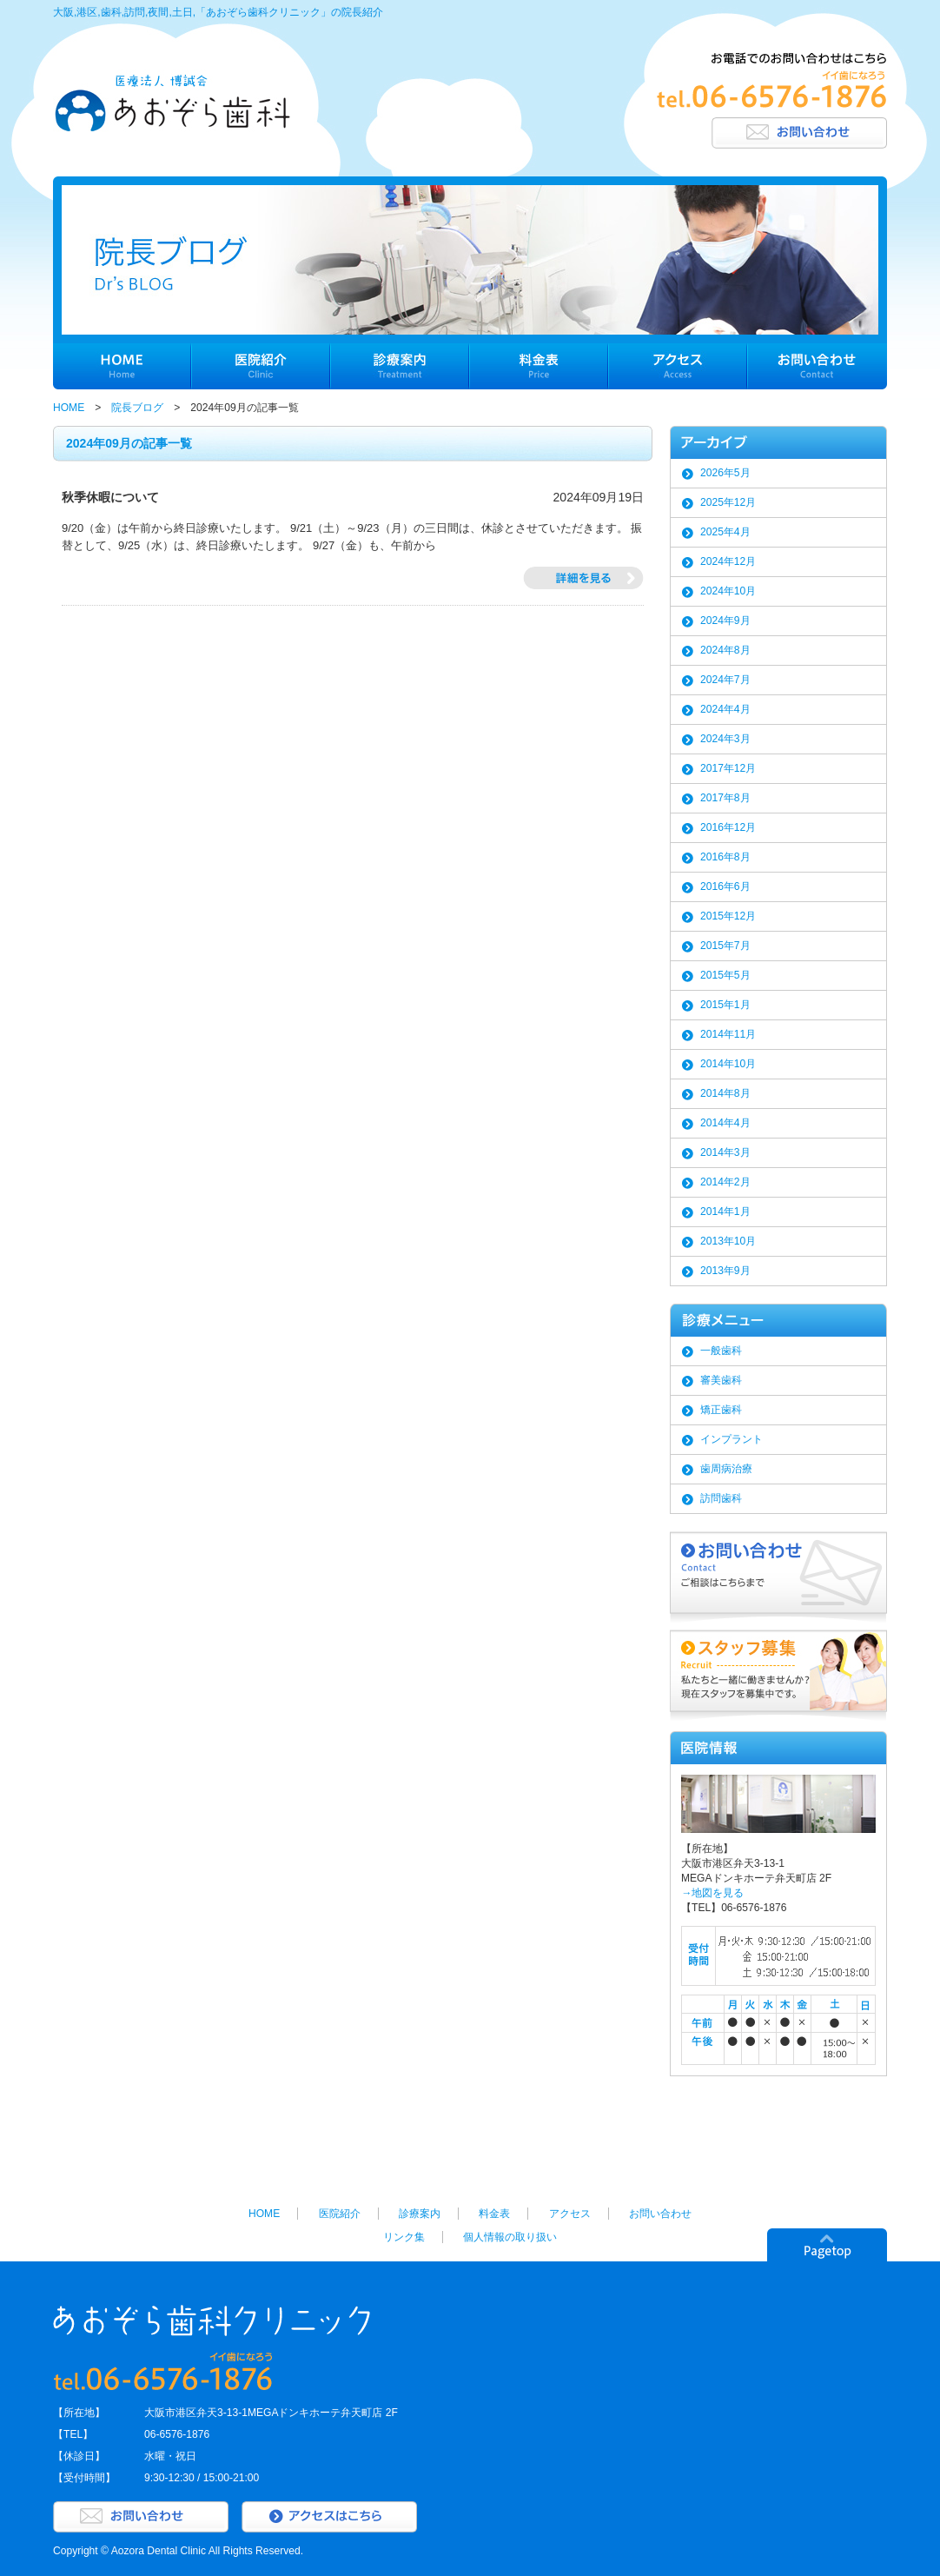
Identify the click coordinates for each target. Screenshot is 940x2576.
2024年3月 (725, 739)
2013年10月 (728, 1241)
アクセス (570, 2214)
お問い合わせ (660, 2214)
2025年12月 (728, 502)
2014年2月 (725, 1182)
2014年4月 (725, 1123)
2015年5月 (725, 975)
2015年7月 (725, 945)
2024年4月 (725, 709)
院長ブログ (137, 408)
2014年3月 (725, 1152)
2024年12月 (728, 561)
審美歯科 (721, 1380)
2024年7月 (725, 680)
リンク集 (404, 2237)
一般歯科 (721, 1350)
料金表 (494, 2214)
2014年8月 (725, 1093)
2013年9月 (725, 1271)
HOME (68, 408)
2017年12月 (728, 768)
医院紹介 (340, 2214)
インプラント (731, 1439)
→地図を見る (712, 1893)
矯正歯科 (721, 1410)
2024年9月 (725, 620)
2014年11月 (728, 1034)
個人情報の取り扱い (510, 2237)
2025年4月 (725, 532)
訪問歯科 (721, 1498)
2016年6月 (725, 886)
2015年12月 (728, 916)
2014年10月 (728, 1064)
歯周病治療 (726, 1469)
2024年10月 (728, 591)
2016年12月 (728, 827)
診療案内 (419, 2214)
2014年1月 (725, 1211)
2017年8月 (725, 798)
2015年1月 (725, 1005)
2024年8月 (725, 650)
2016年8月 (725, 857)
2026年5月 (725, 473)
